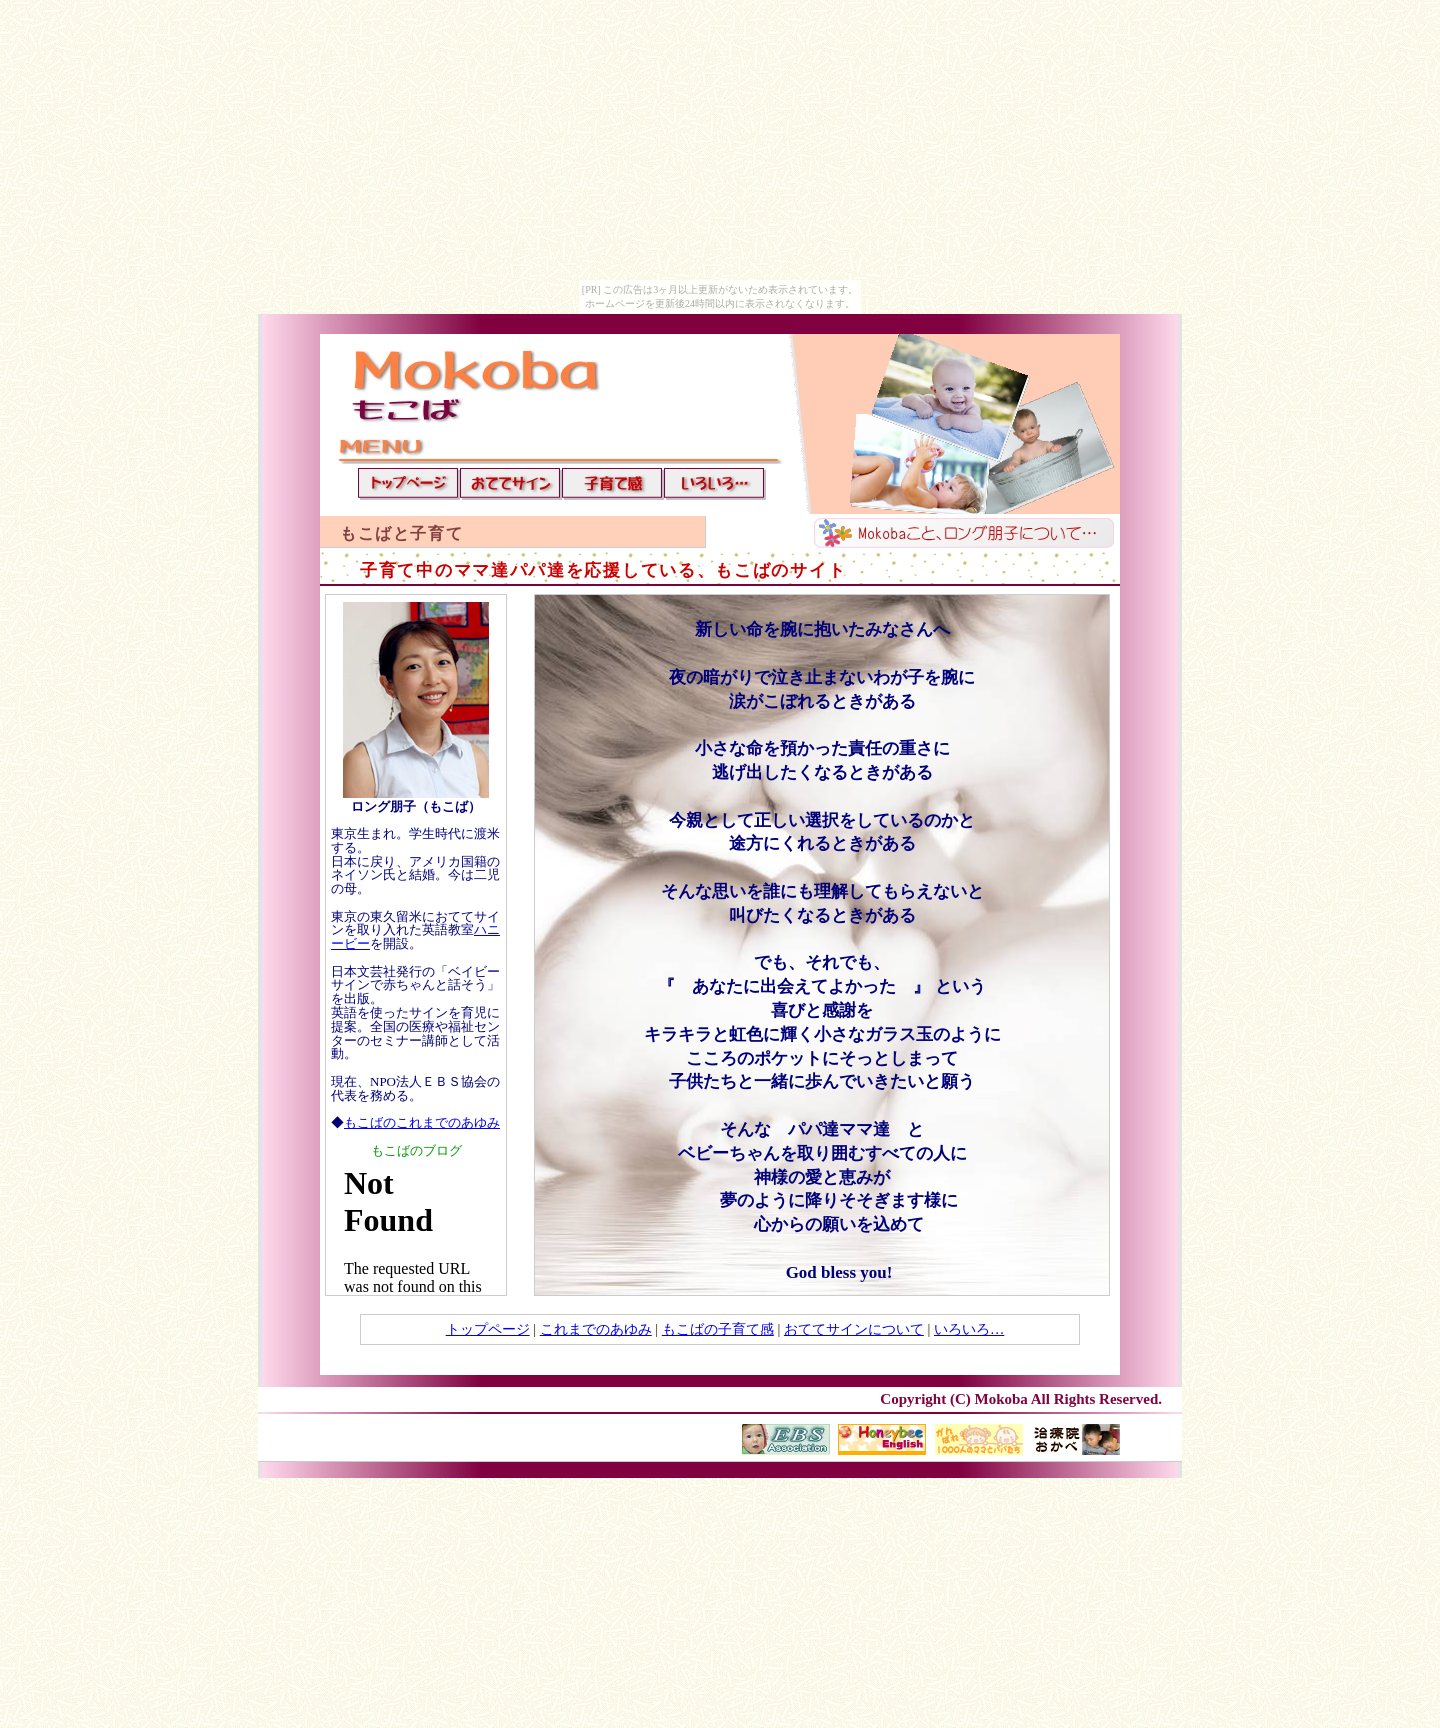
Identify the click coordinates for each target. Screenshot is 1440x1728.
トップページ (488, 1329)
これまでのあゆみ (596, 1329)
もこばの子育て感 (718, 1329)
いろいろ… (969, 1329)
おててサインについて (854, 1329)
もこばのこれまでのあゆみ (422, 1122)
